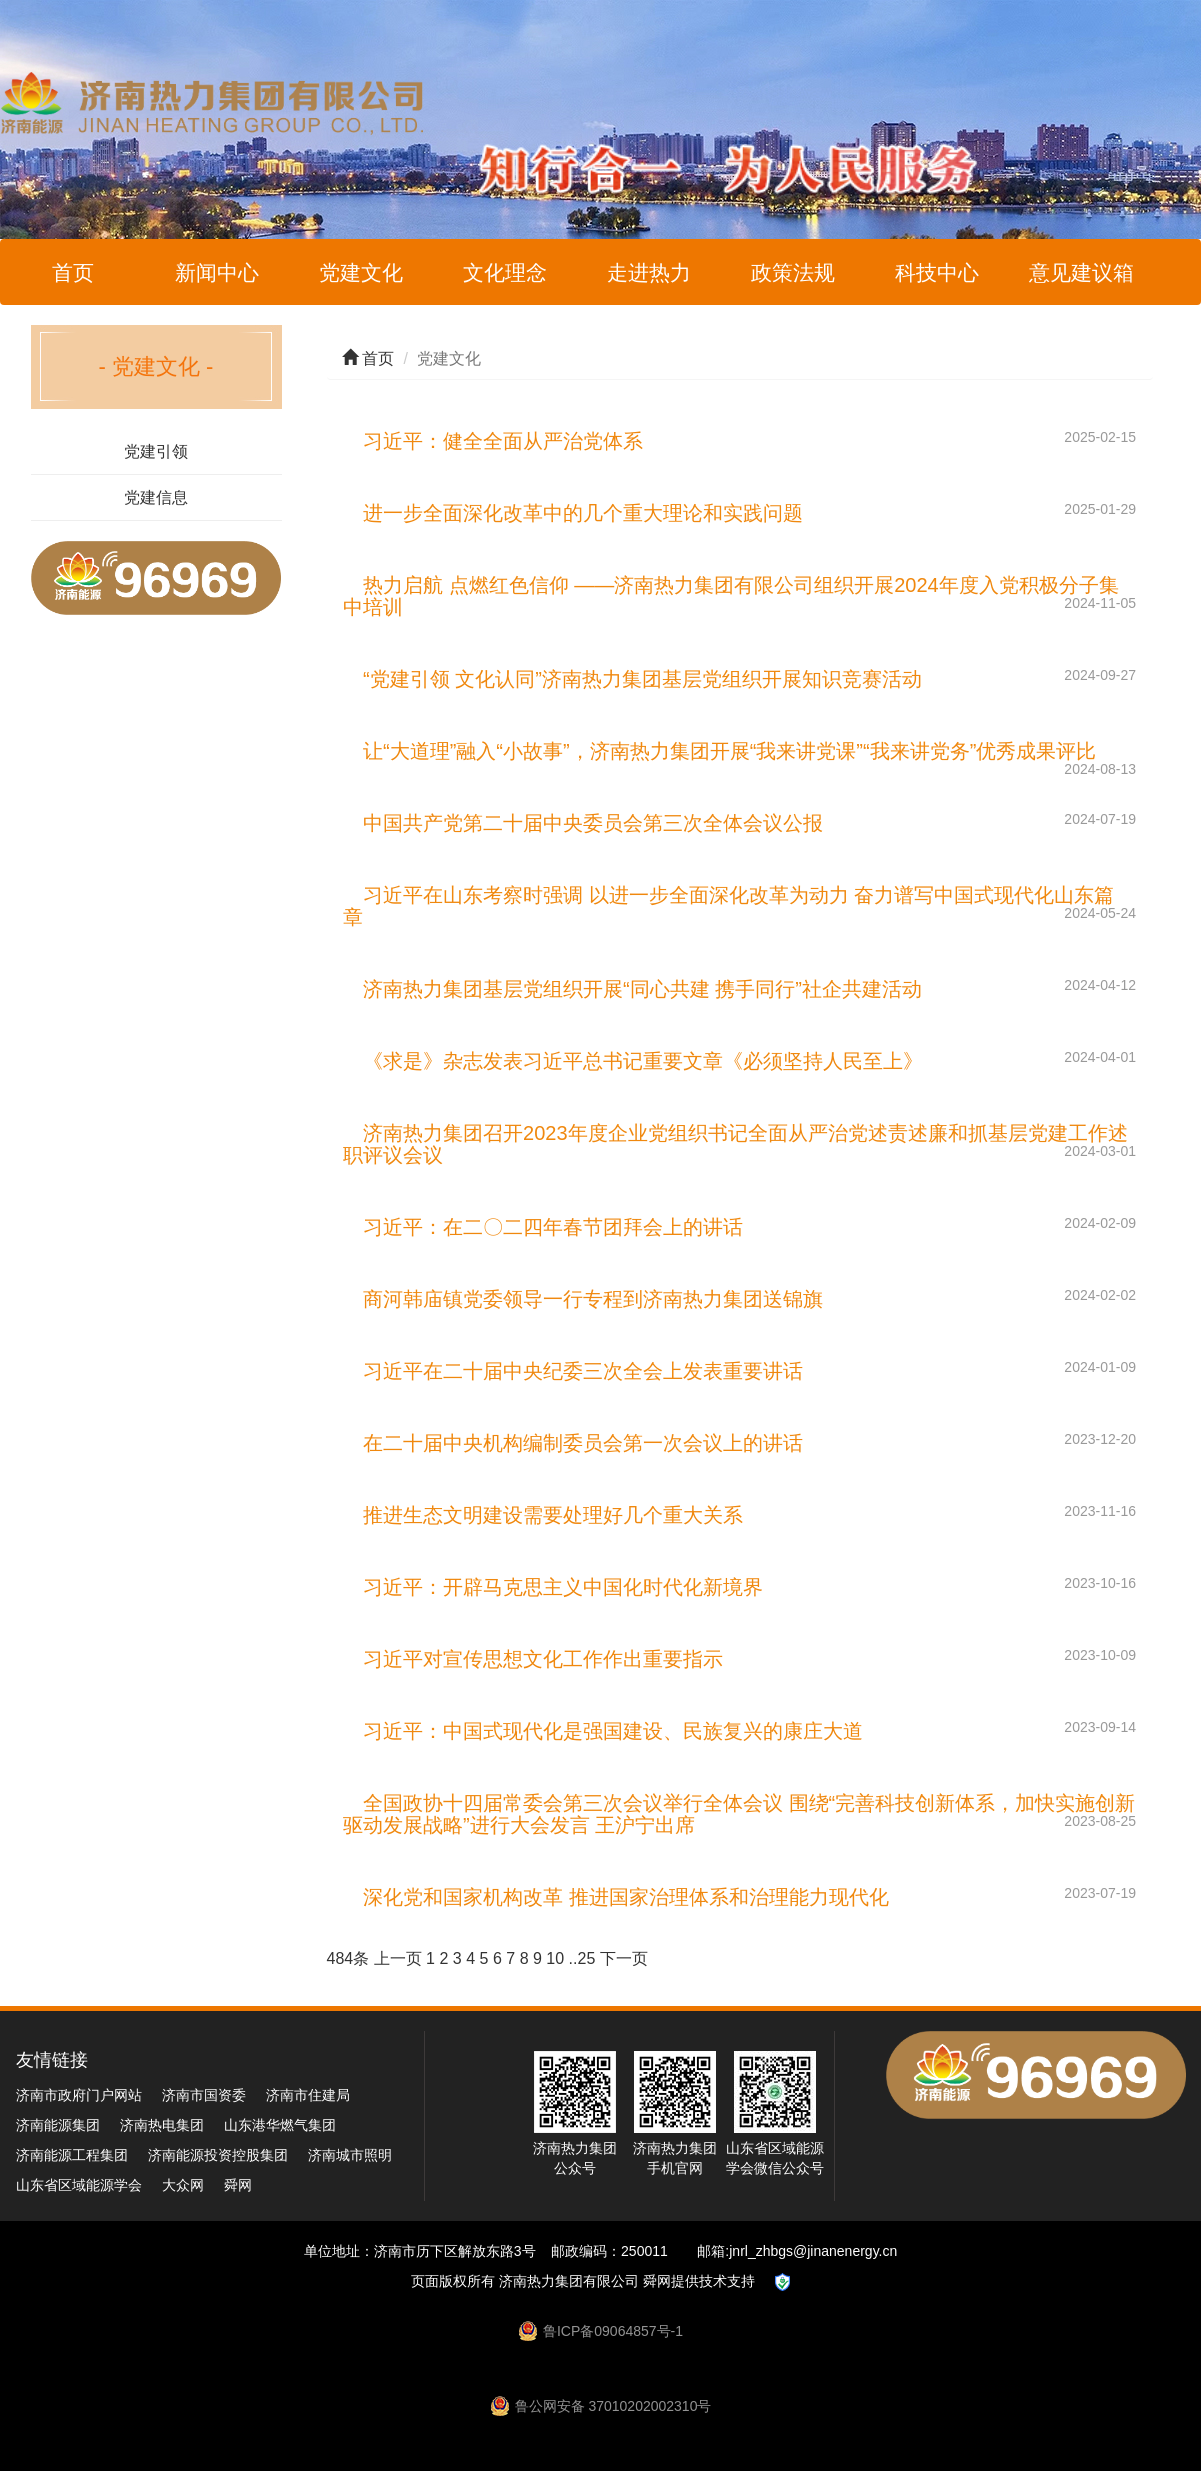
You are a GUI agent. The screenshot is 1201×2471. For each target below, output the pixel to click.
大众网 (183, 2185)
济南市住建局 (308, 2095)
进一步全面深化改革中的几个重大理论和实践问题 (583, 513)
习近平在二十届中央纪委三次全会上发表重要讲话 (583, 1371)
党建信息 (156, 497)
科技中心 (937, 272)
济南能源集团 (58, 2125)
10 (555, 1958)
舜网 (238, 2185)
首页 (73, 272)
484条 (348, 1958)
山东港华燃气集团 (280, 2125)
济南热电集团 (162, 2125)
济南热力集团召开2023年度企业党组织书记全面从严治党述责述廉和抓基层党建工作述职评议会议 (735, 1144)
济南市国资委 (204, 2095)
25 (586, 1958)
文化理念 (505, 272)
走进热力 (649, 272)
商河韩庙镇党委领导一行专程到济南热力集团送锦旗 (593, 1299)
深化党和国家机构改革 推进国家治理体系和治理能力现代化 (626, 1897)
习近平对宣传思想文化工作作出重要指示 (543, 1659)
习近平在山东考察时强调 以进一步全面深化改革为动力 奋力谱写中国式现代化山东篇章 (728, 906)
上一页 (398, 1958)
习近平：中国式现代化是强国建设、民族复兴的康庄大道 (613, 1731)
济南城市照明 (350, 2155)
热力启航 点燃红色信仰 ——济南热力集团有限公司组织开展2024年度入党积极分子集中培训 (731, 596)
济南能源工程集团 (72, 2155)
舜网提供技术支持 (699, 2281)
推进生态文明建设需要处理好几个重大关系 (553, 1515)
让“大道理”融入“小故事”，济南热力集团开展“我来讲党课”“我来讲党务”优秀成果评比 (729, 751)
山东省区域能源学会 (79, 2185)
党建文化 (361, 272)
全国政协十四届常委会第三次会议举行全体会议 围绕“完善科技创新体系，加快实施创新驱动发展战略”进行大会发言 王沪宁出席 (739, 1814)
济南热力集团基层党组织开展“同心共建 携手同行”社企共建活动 (642, 989)
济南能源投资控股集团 (218, 2155)
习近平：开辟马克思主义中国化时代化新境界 (563, 1587)
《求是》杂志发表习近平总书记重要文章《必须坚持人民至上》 (643, 1061)
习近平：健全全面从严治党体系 (503, 441)
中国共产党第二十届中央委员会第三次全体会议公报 (593, 823)
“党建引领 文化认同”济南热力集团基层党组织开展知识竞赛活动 (642, 679)
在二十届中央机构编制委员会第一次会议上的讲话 (583, 1443)
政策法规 (793, 272)
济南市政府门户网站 (79, 2095)
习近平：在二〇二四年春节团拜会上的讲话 (553, 1227)
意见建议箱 (1081, 272)
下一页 (624, 1958)
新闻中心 (217, 272)
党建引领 (156, 451)
